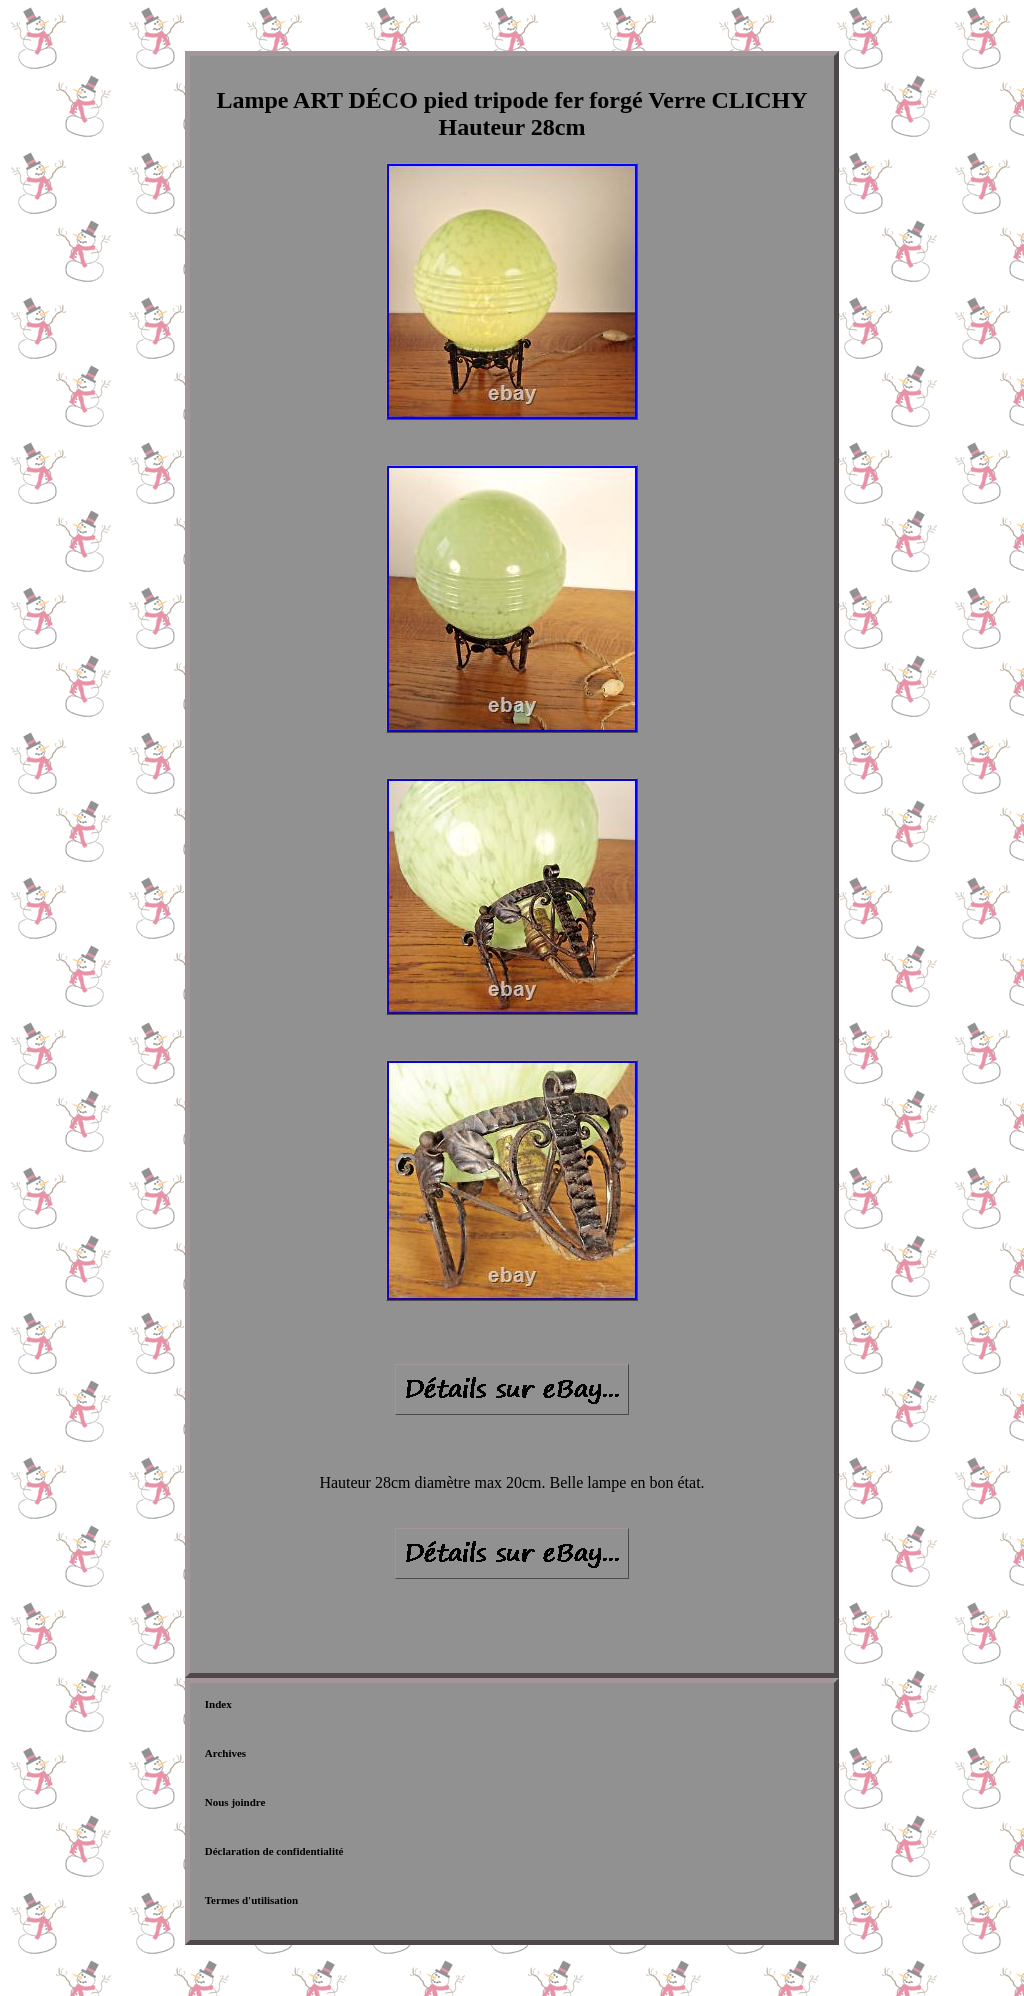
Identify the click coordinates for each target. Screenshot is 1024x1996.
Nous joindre (235, 1802)
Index (218, 1704)
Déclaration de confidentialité (274, 1851)
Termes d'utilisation (251, 1900)
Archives (225, 1753)
